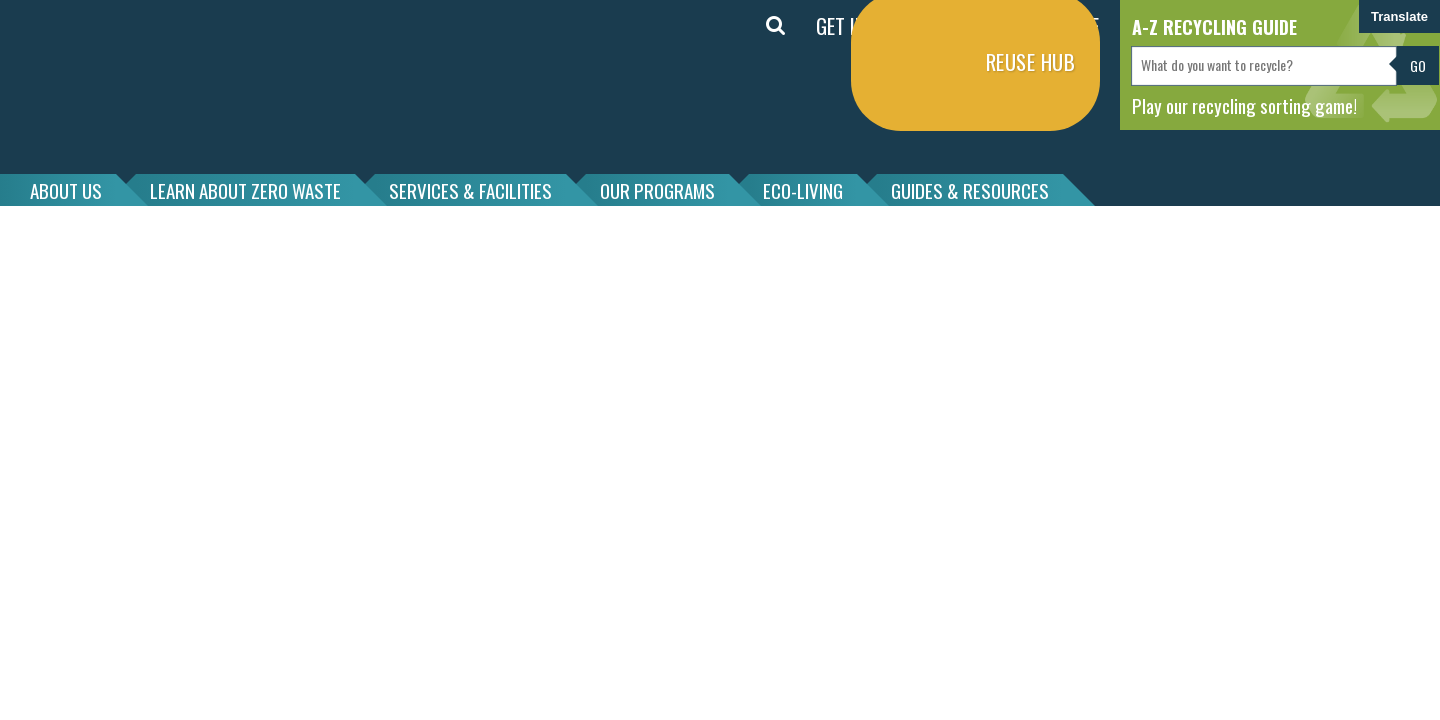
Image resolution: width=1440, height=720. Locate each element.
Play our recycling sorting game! (1244, 105)
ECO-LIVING (803, 190)
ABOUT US (66, 190)
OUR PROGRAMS (657, 190)
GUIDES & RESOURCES (970, 190)
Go (1418, 65)
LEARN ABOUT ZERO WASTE (245, 190)
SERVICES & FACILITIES (470, 190)
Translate (1399, 16)
